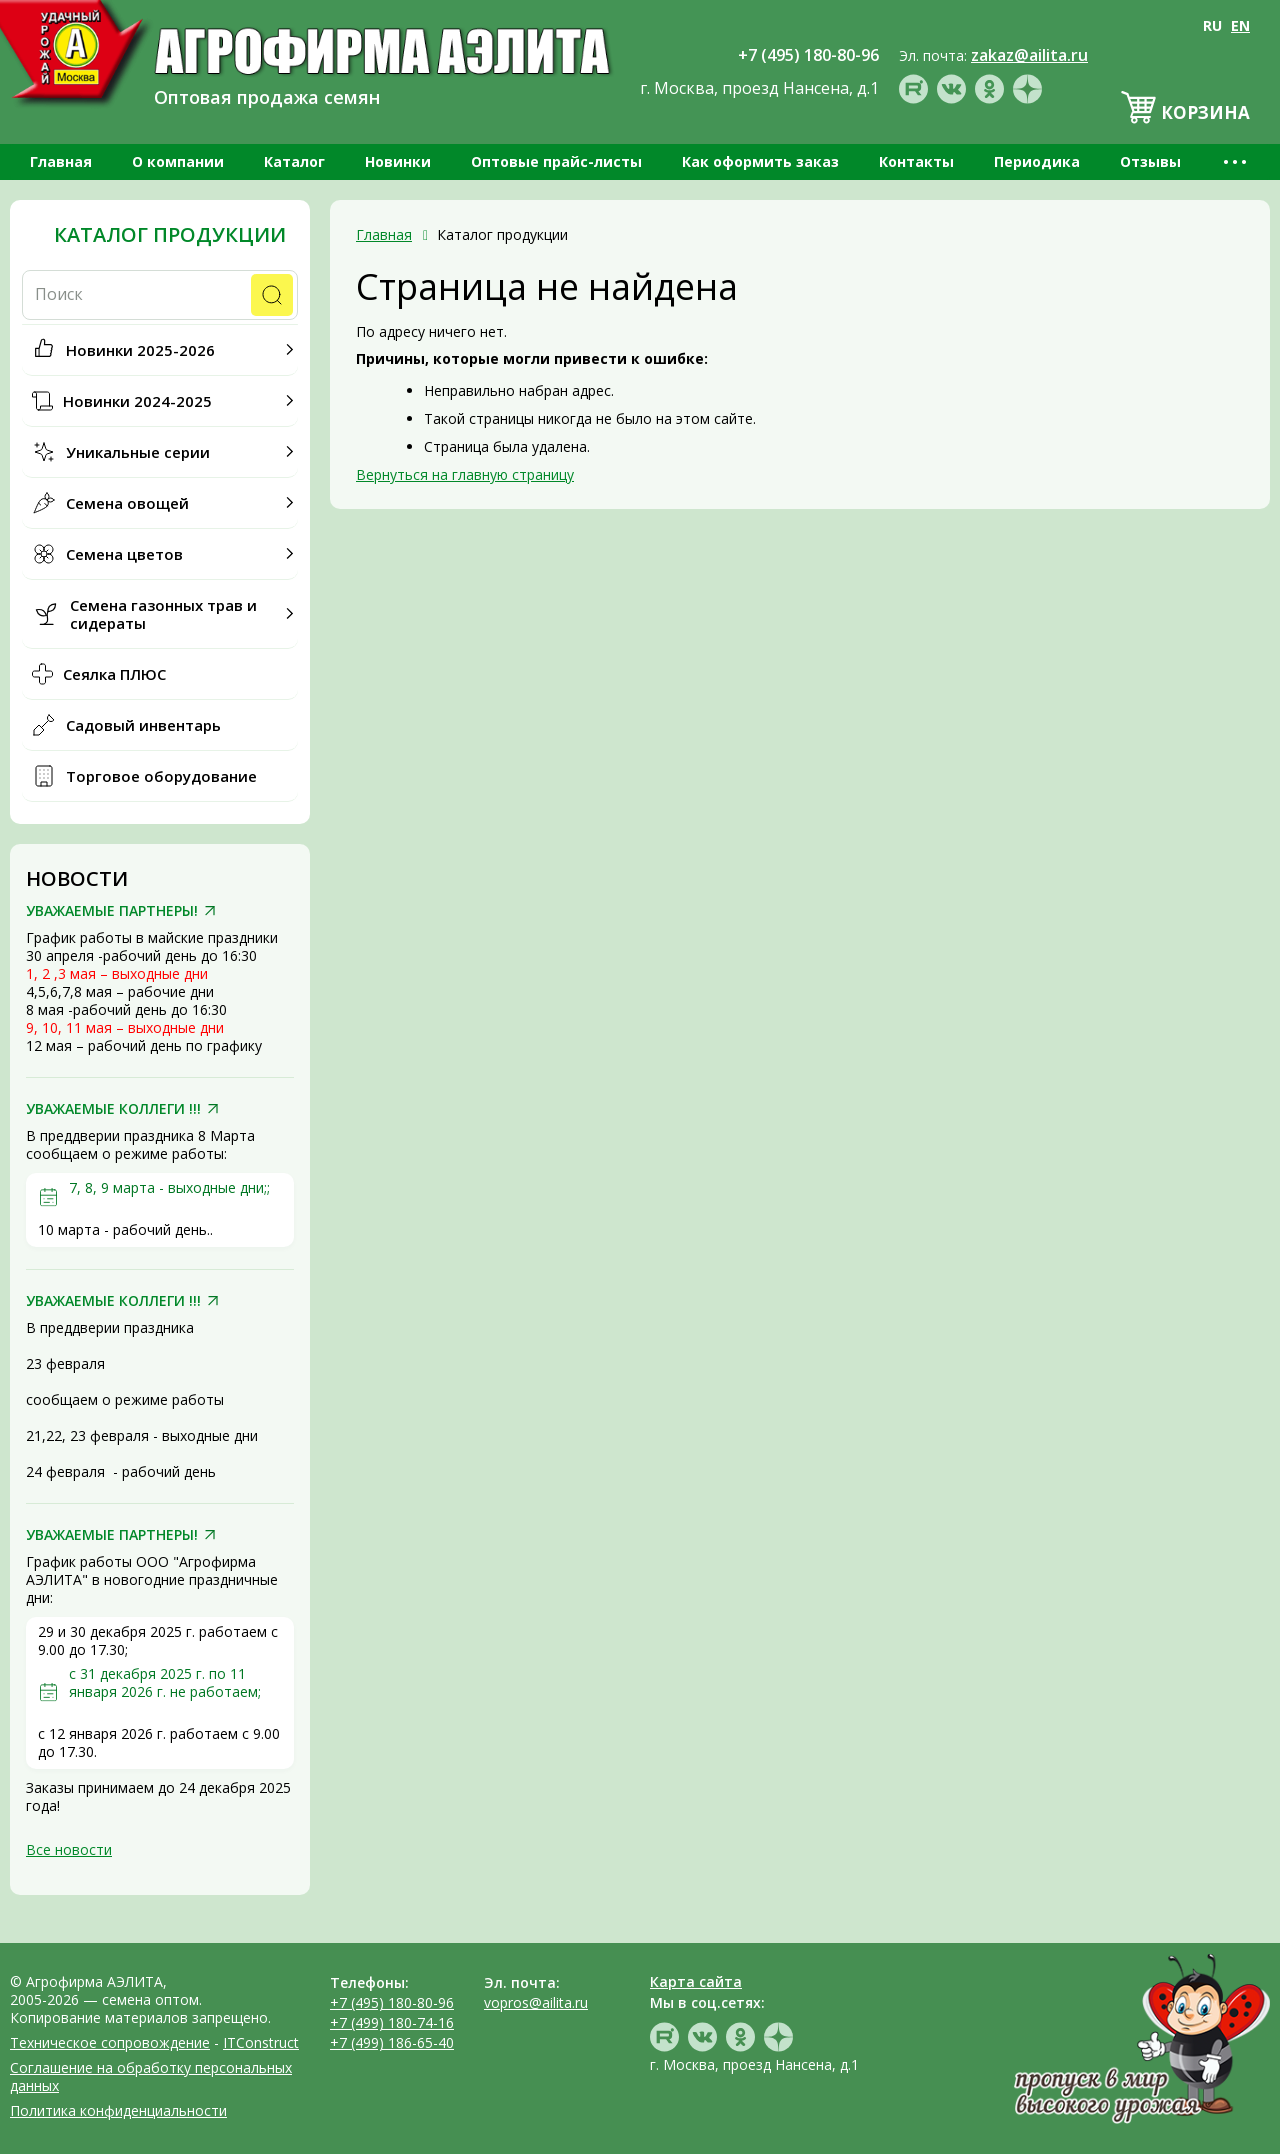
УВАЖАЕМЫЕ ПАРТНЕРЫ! (112, 911)
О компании (178, 161)
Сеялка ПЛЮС (114, 674)
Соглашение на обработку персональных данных (151, 2076)
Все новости (69, 1849)
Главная (61, 161)
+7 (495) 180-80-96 (392, 2002)
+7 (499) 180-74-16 (392, 2022)
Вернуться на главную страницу (465, 474)
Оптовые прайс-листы (556, 161)
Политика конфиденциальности (118, 2110)
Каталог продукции (170, 235)
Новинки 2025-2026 (140, 350)
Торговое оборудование (161, 776)
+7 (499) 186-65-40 (392, 2042)
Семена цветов (124, 554)
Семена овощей (127, 503)
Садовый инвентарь (143, 725)
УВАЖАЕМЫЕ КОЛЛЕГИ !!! (113, 1109)
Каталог (294, 161)
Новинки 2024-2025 (137, 401)
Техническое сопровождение (110, 2042)
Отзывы (1150, 161)
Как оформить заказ (760, 161)
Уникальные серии (138, 452)
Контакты (916, 161)
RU (1212, 25)
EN (1240, 25)
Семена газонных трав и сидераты (163, 614)
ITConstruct (261, 2042)
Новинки (398, 161)
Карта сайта (696, 1981)
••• (1236, 161)
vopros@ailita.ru (536, 2002)
